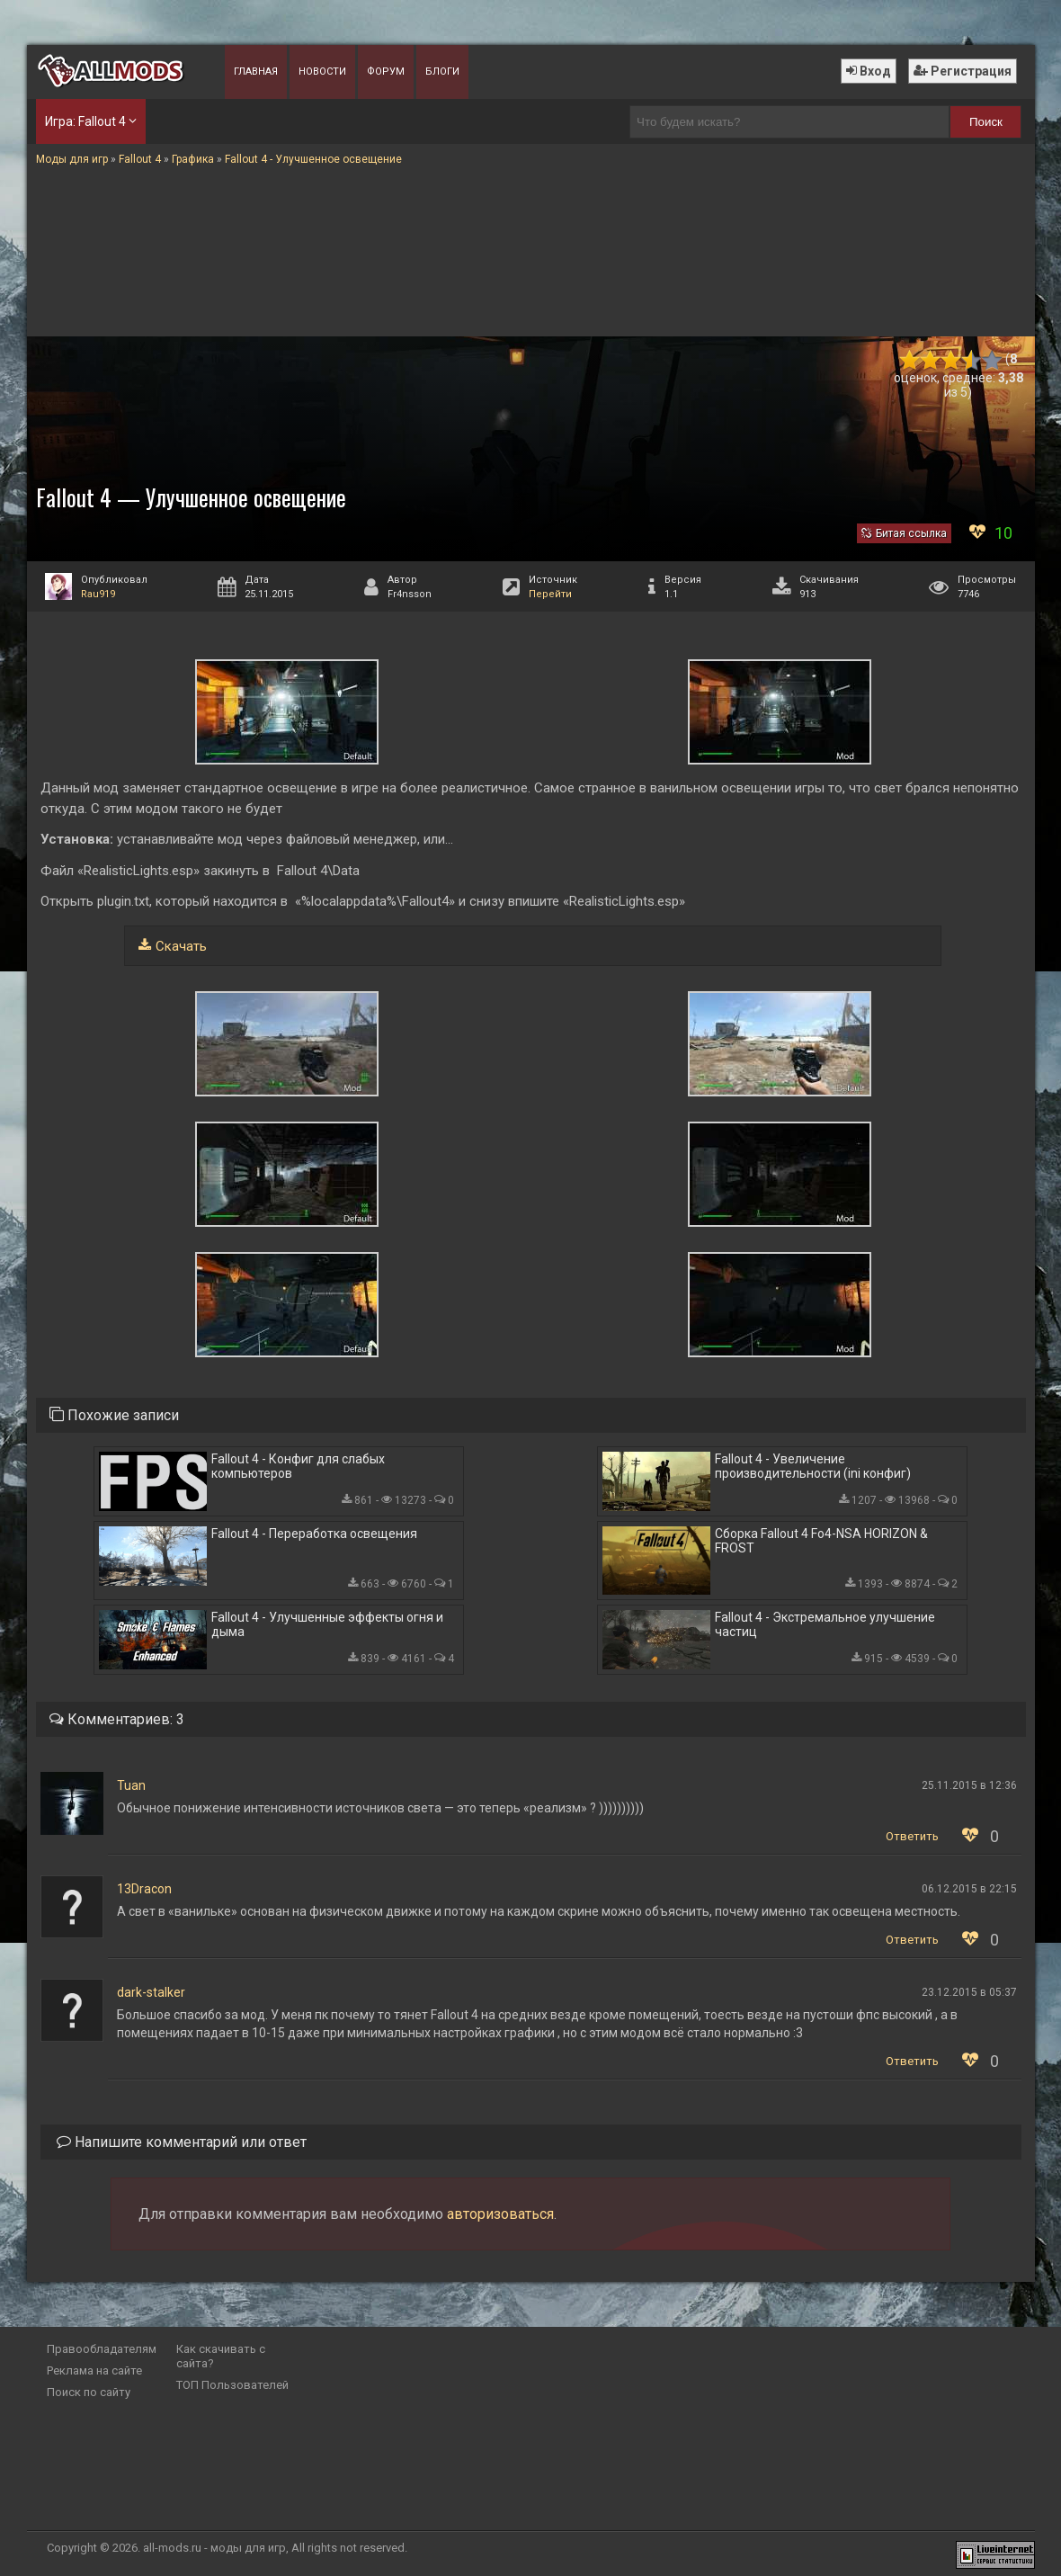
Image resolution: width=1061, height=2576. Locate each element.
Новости (322, 71)
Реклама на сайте (94, 2370)
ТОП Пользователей (232, 2385)
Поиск (986, 122)
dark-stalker (151, 1992)
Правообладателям (101, 2349)
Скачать (181, 946)
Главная (256, 71)
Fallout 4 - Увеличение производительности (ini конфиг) (813, 1466)
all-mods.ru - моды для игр (214, 2547)
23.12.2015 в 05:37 (969, 1992)
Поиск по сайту (88, 2392)
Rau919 (98, 594)
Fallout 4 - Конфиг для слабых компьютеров (298, 1466)
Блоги (442, 71)
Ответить (912, 1836)
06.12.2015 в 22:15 (969, 1889)
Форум (386, 71)
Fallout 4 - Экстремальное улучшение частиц (825, 1624)
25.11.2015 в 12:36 (969, 1785)
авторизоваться (500, 2214)
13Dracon (144, 1889)
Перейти (550, 594)
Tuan (131, 1785)
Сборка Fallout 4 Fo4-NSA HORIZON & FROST (821, 1540)
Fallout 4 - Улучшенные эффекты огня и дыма (327, 1624)
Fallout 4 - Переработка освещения (314, 1533)
